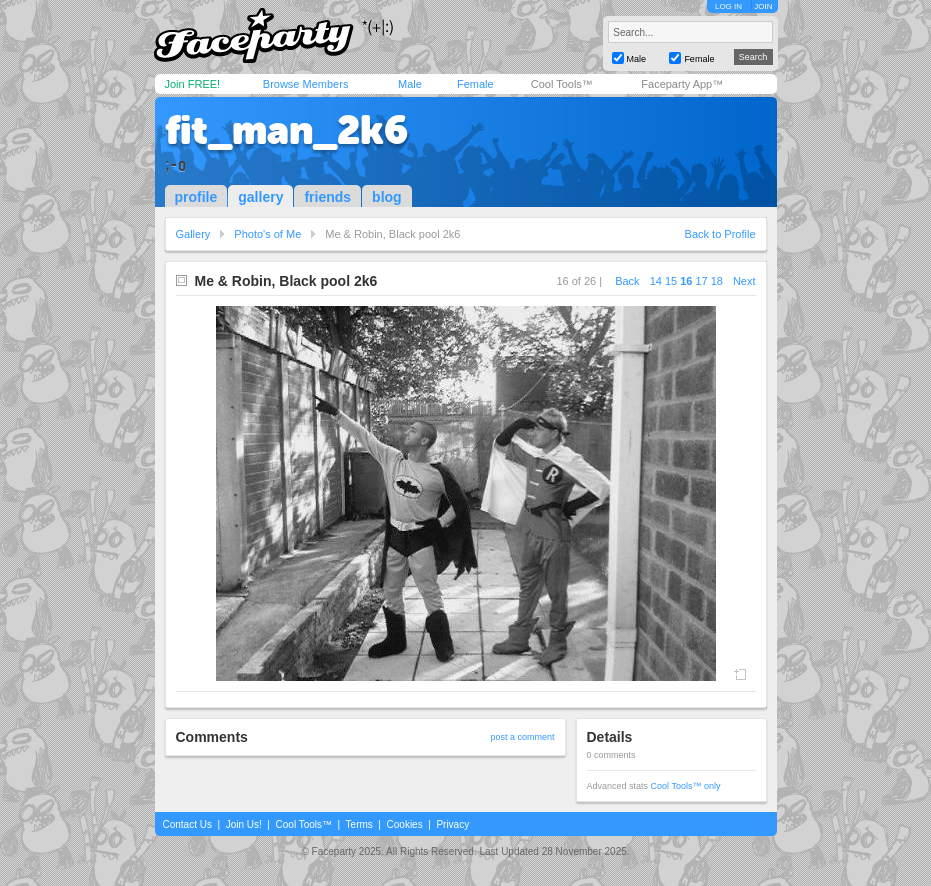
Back (627, 281)
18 (717, 281)
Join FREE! (193, 84)
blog (387, 197)
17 (701, 281)
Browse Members (306, 84)
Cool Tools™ (562, 84)
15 (671, 281)
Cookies (405, 824)
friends (327, 197)
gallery (260, 197)
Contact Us (187, 824)
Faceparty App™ (682, 84)
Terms (359, 824)
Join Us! (244, 824)
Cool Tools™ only (686, 786)
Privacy (452, 824)
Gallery (193, 234)
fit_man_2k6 (286, 130)
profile (196, 197)
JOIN (763, 6)
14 (656, 281)
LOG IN (728, 6)
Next (744, 281)
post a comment (522, 737)
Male (410, 84)
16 (686, 281)
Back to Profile (720, 234)
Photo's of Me (267, 234)
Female (475, 84)
